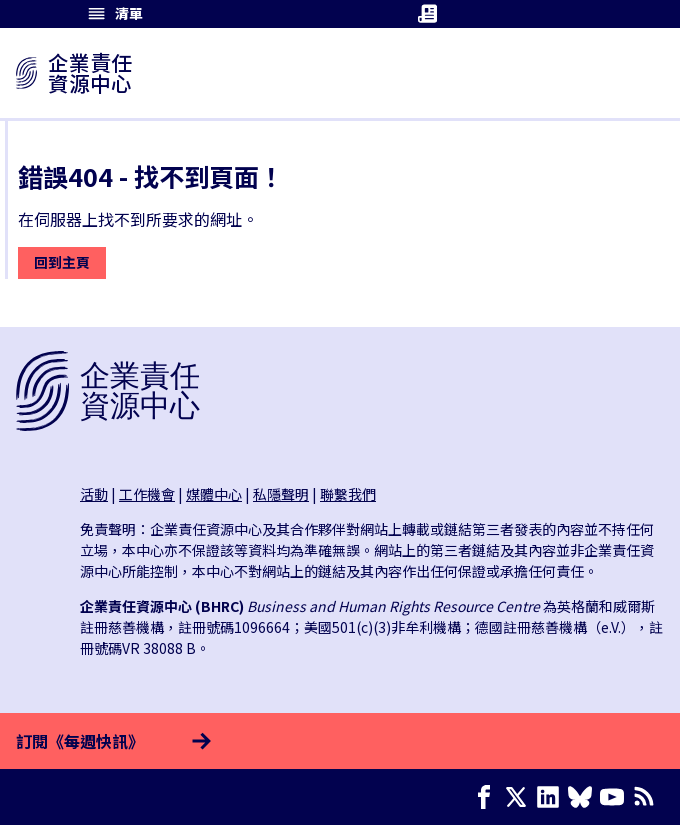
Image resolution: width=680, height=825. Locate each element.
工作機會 (147, 494)
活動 (94, 494)
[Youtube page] (616, 797)
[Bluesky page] (584, 797)
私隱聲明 (281, 494)
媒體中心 (214, 494)
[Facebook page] (488, 797)
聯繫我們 (348, 494)
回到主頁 (62, 262)
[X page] (520, 797)
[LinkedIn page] (552, 797)
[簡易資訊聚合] (648, 797)
